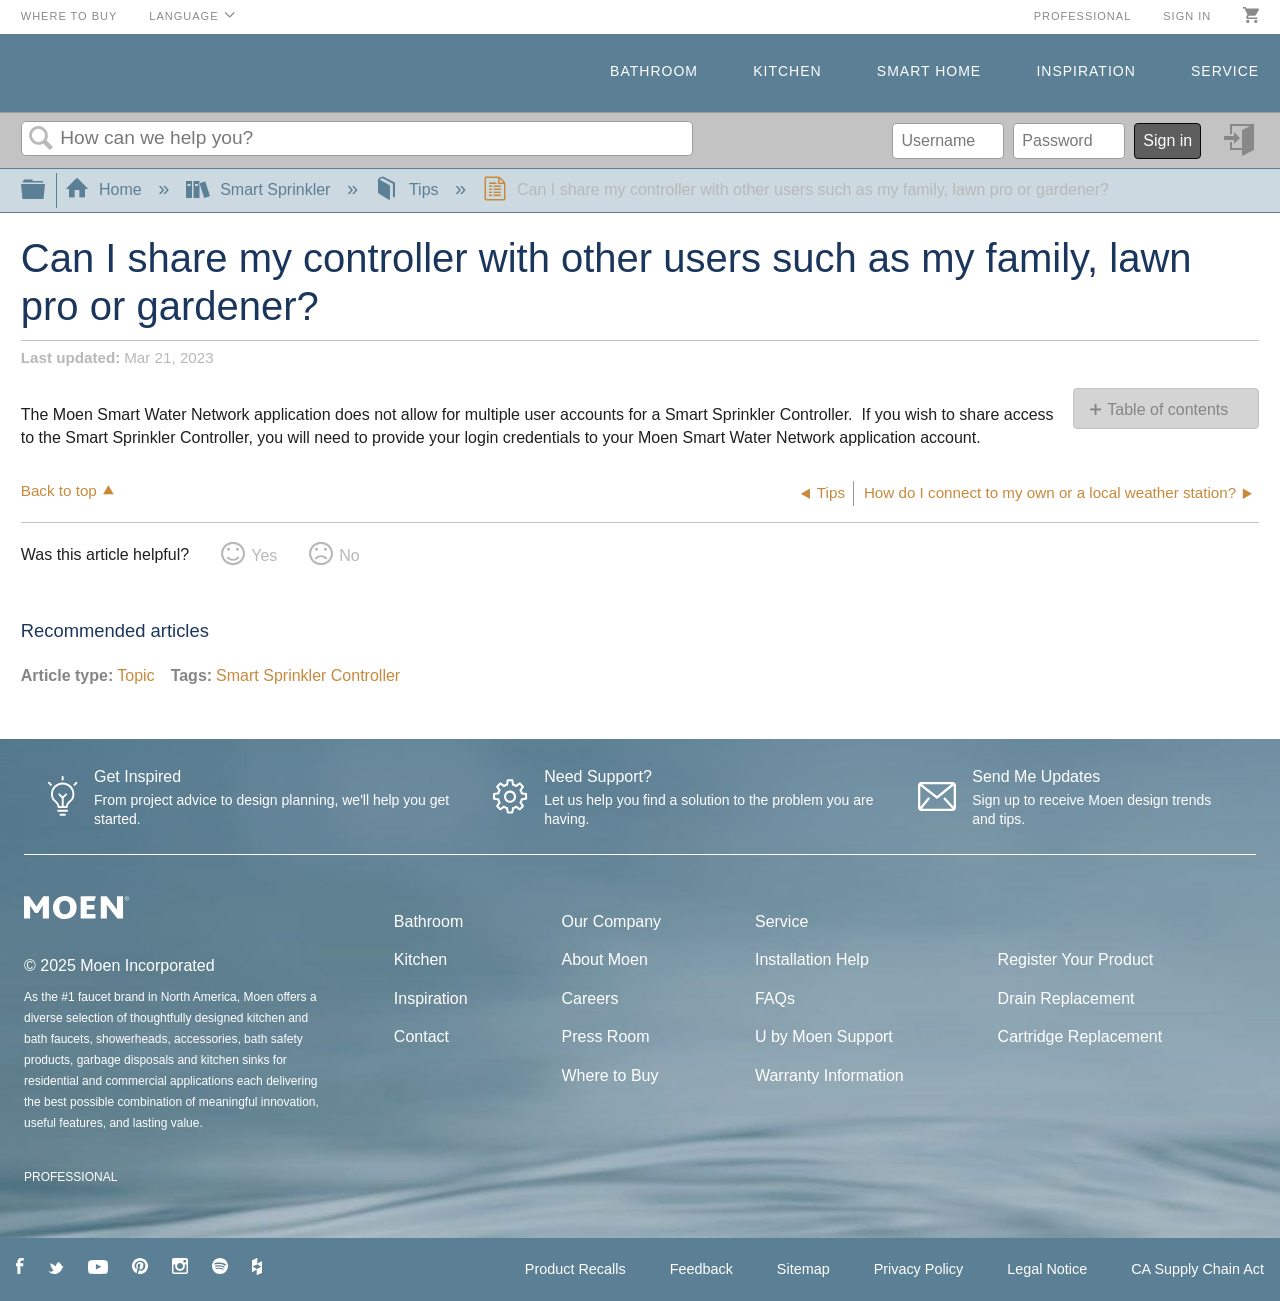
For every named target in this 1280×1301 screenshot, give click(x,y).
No (349, 555)
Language (183, 16)
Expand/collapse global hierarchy (46, 190)
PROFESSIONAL (70, 1177)
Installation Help (812, 959)
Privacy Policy (919, 1269)
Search (41, 139)
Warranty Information (829, 1075)
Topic (135, 675)
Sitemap (803, 1269)
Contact (421, 1036)
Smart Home (929, 71)
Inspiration (1085, 71)
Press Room (606, 1036)
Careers (590, 998)
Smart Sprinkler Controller (308, 675)
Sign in (1187, 16)
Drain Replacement (1066, 998)
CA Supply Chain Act (1197, 1269)
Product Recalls (575, 1269)
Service (1225, 71)
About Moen (605, 959)
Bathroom (654, 71)
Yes (264, 555)
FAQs (775, 998)
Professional (1083, 16)
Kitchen (787, 71)
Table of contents (1167, 409)
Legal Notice (1047, 1269)
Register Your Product (1076, 959)
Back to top (59, 490)
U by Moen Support (824, 1036)
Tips (408, 189)
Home (106, 189)
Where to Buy (69, 16)
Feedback (701, 1269)
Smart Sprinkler (260, 189)
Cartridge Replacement (1080, 1036)
